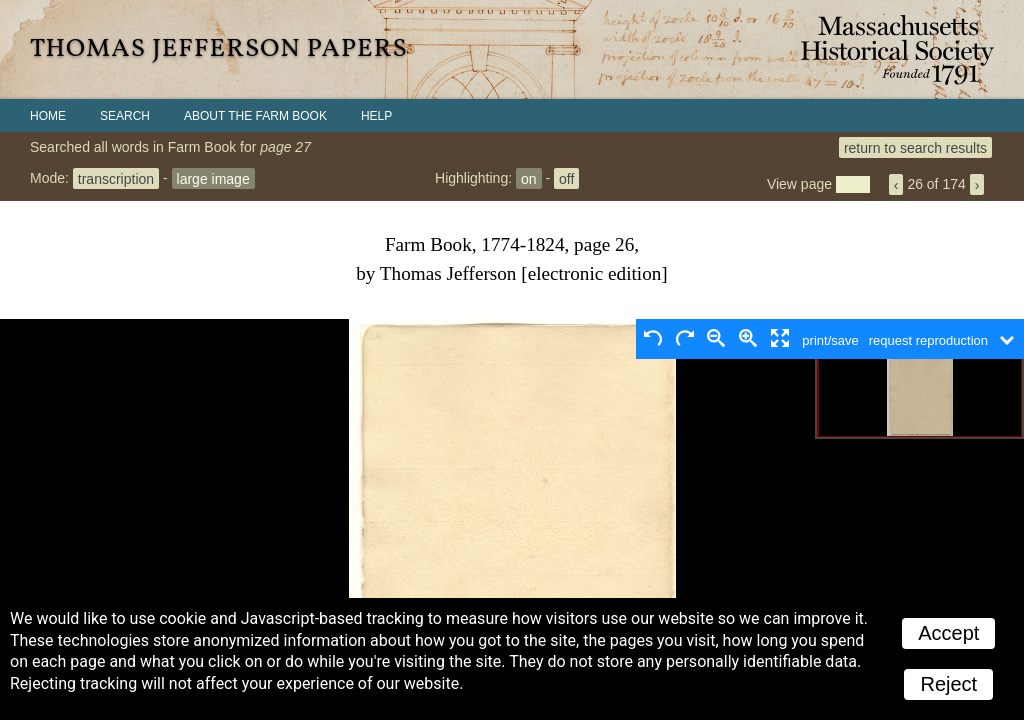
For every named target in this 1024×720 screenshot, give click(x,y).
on (529, 178)
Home (48, 116)
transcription (116, 178)
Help (376, 116)
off (566, 178)
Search (125, 116)
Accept (948, 633)
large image (213, 178)
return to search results (915, 147)
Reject (948, 684)
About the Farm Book (255, 116)
